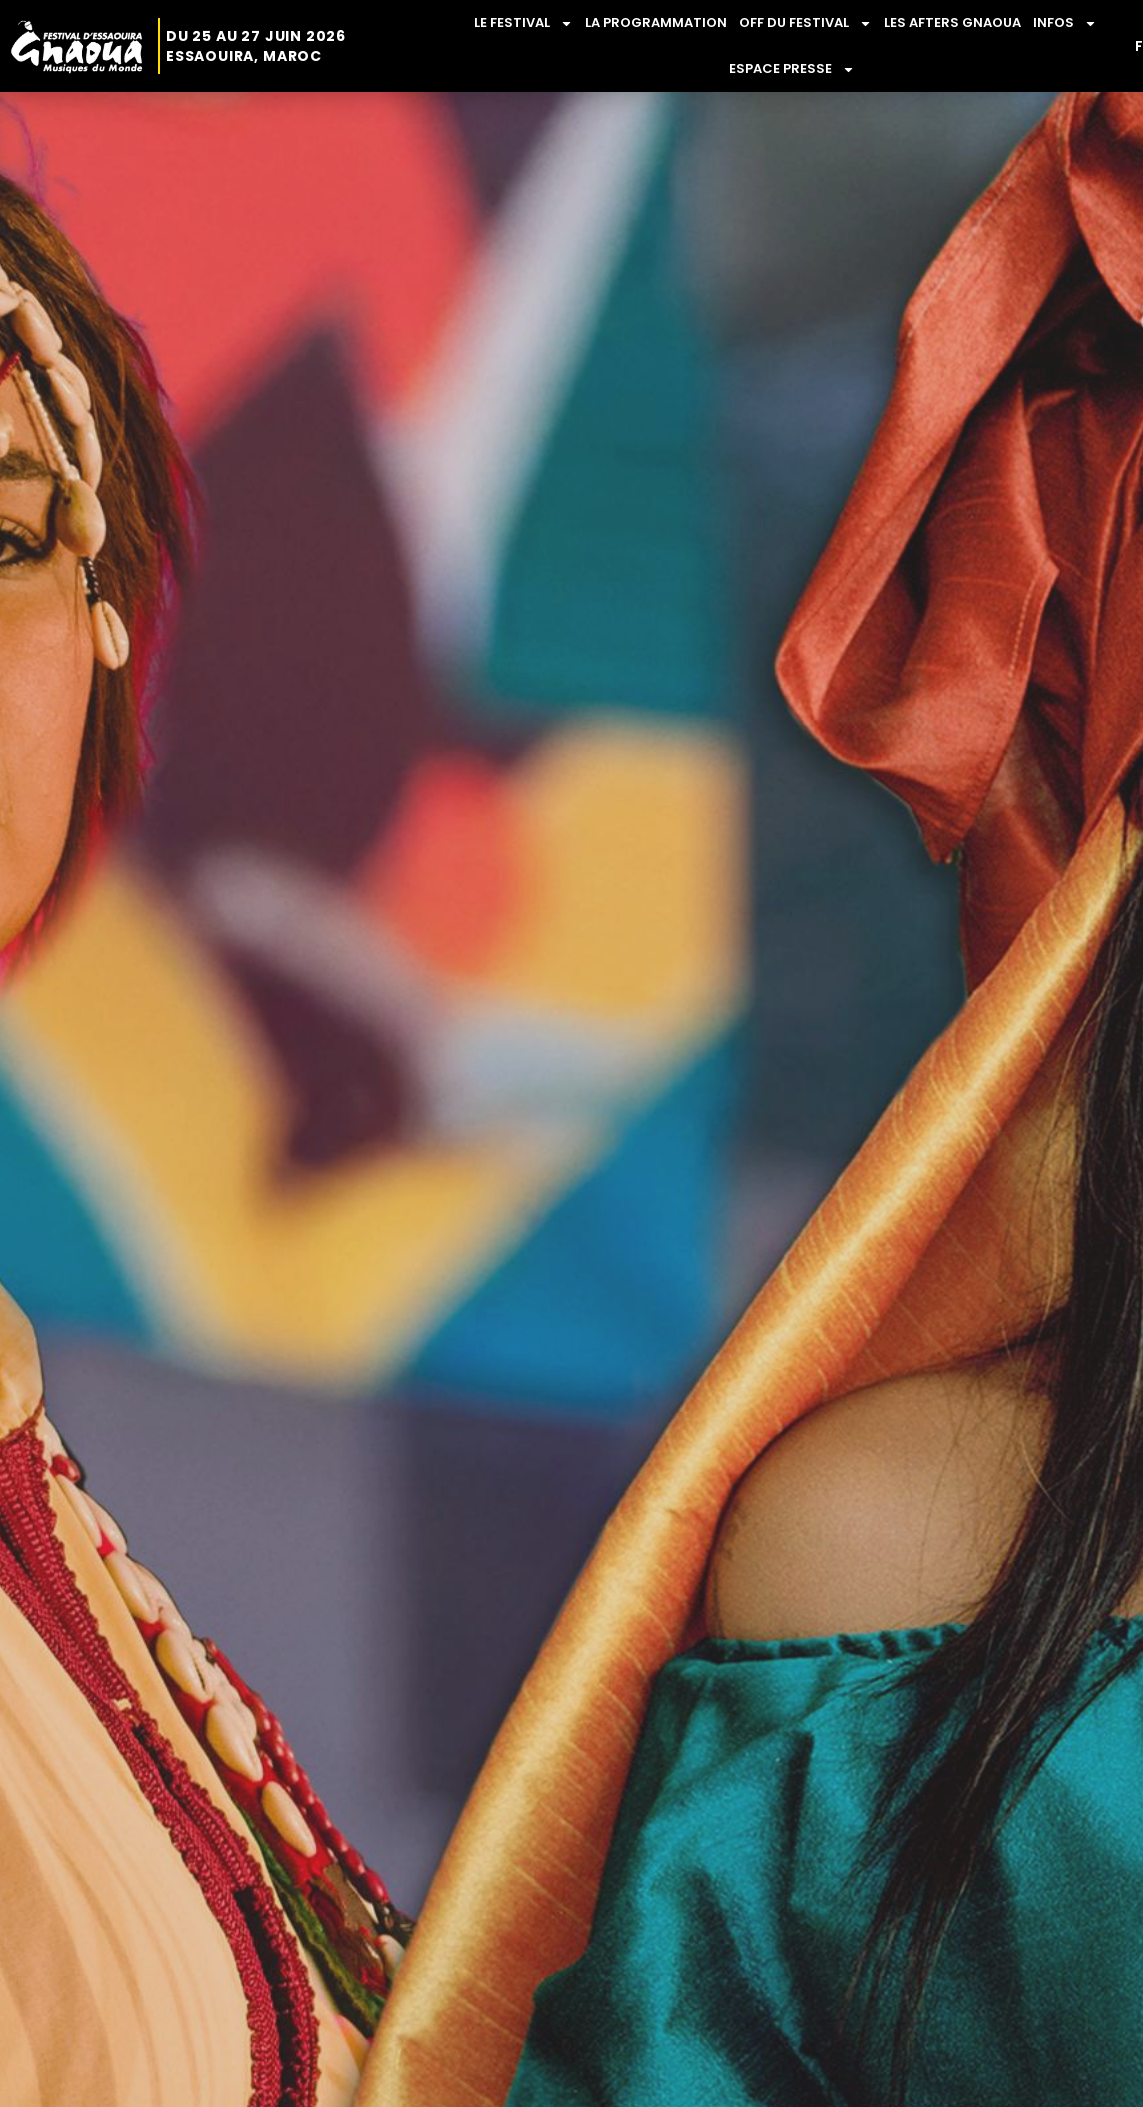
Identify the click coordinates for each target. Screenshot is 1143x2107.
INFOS (1065, 23)
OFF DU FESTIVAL (805, 23)
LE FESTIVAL (523, 23)
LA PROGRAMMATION (656, 22)
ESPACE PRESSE (792, 69)
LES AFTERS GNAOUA (952, 22)
